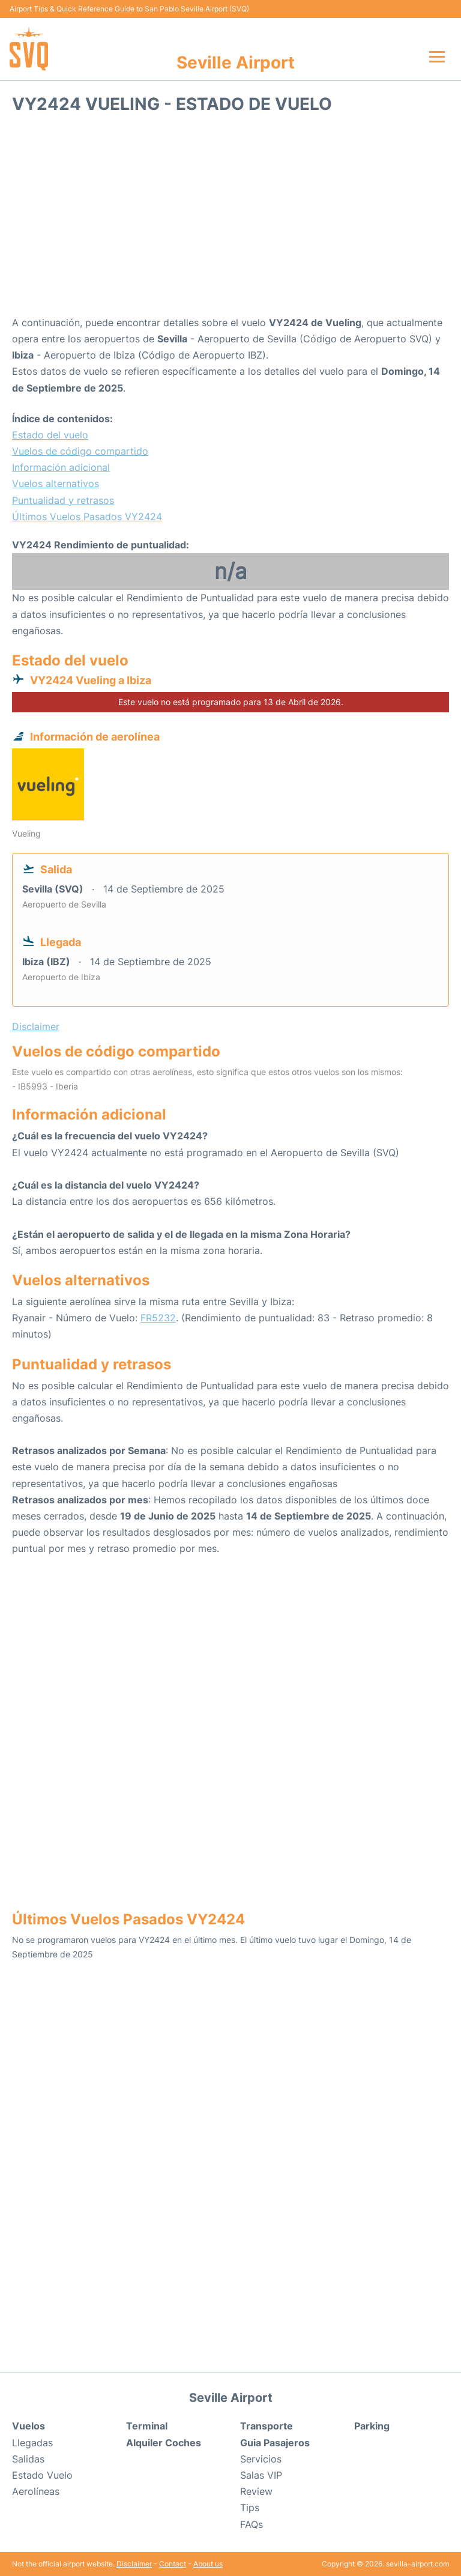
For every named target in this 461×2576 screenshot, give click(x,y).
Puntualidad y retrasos (63, 500)
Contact (172, 2563)
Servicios (261, 2459)
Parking (372, 2426)
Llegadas (32, 2443)
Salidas (28, 2459)
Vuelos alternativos (55, 483)
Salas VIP (261, 2475)
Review (256, 2491)
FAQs (251, 2524)
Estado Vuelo (42, 2475)
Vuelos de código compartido (80, 451)
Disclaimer (134, 2563)
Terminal (146, 2426)
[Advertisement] (230, 219)
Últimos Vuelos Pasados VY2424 (87, 517)
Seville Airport (235, 62)
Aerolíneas (35, 2491)
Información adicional (61, 467)
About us (208, 2563)
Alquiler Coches (163, 2443)
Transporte (266, 2426)
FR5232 (158, 1318)
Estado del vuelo (50, 435)
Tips (249, 2508)
